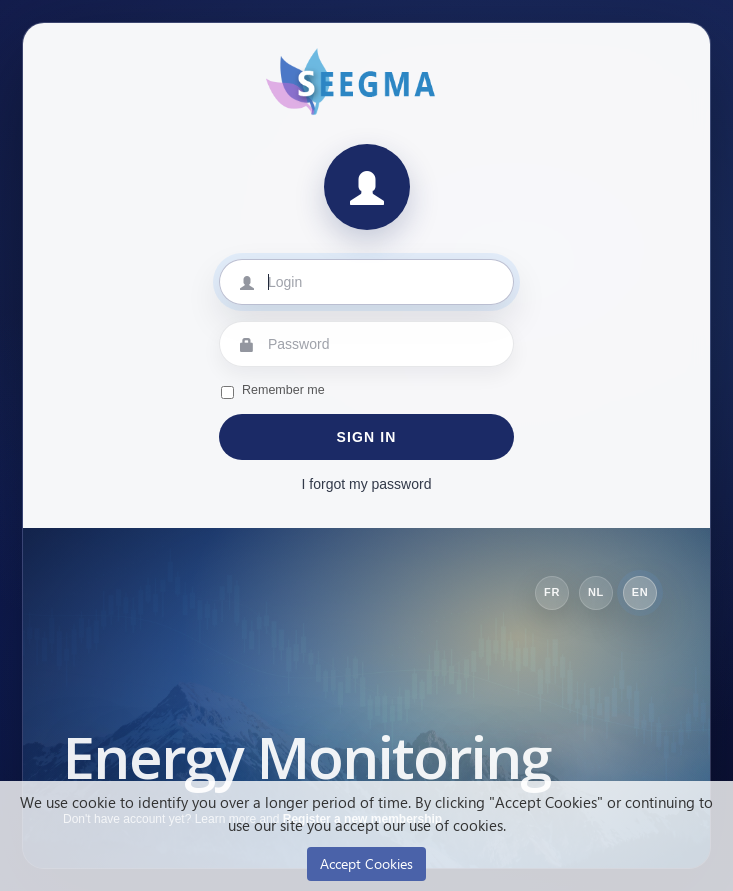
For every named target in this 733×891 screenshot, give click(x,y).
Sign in (367, 437)
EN (640, 592)
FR (552, 592)
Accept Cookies (366, 863)
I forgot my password (367, 484)
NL (596, 592)
